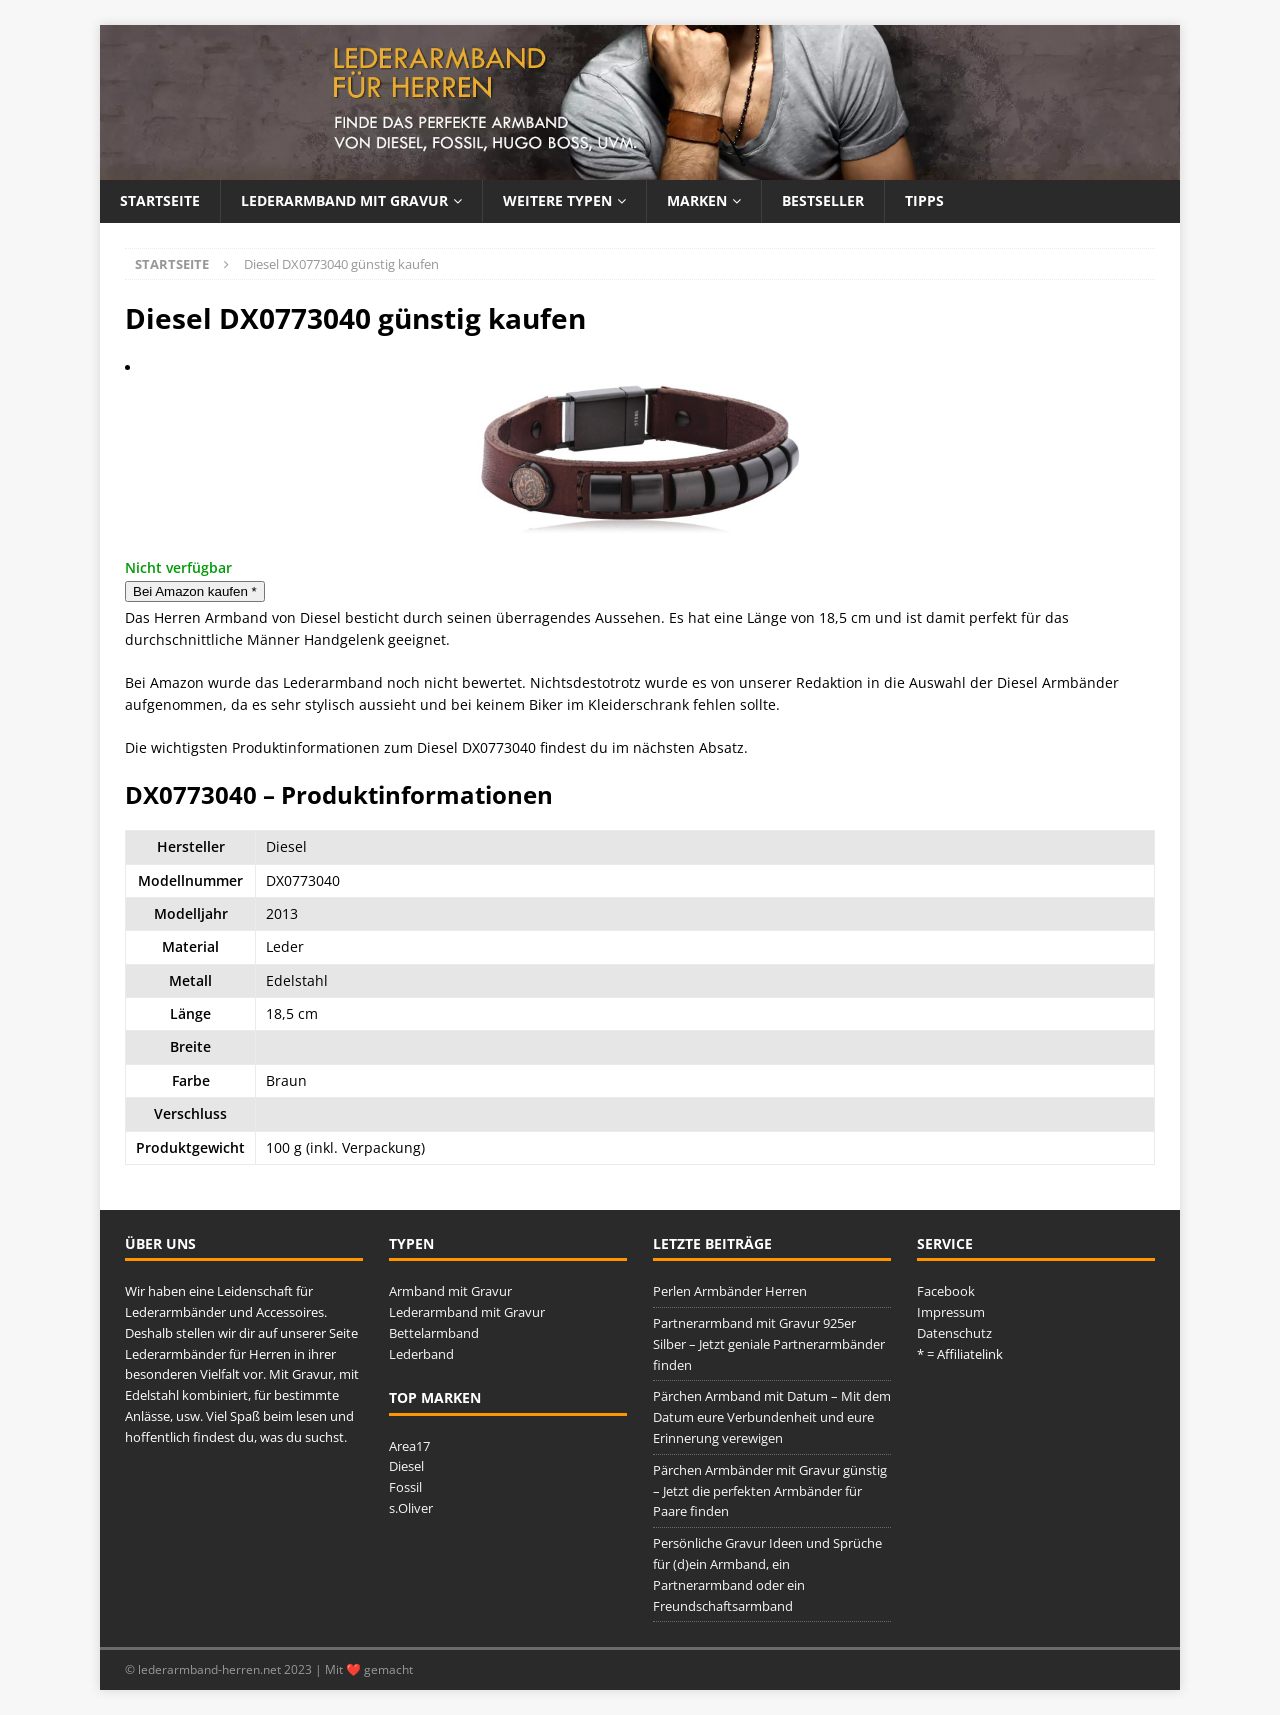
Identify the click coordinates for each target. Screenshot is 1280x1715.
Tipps (924, 200)
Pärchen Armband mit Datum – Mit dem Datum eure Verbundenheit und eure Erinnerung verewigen (772, 1417)
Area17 (409, 1446)
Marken (697, 200)
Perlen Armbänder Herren (730, 1291)
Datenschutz (954, 1333)
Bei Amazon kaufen (195, 591)
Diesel (406, 1466)
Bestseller (823, 200)
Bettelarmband (434, 1333)
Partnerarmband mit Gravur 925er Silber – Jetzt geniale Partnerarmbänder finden (769, 1344)
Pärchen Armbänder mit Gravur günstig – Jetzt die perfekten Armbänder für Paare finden (770, 1491)
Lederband (421, 1354)
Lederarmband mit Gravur (344, 200)
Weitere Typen (557, 200)
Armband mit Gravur (450, 1291)
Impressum (951, 1312)
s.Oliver (411, 1508)
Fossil (405, 1487)
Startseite (160, 200)
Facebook (946, 1291)
